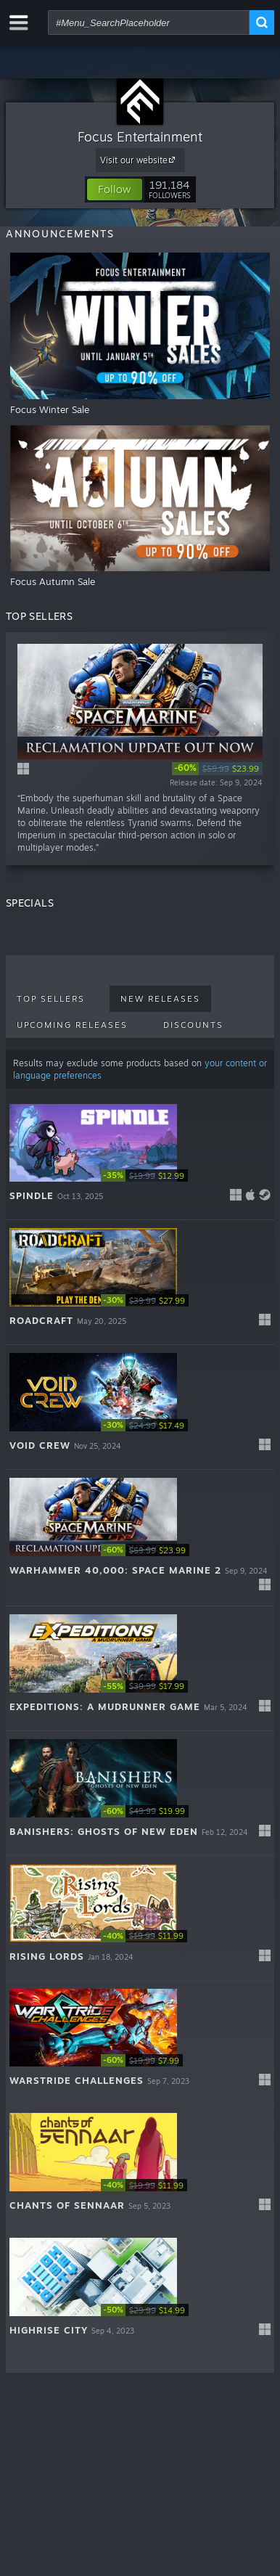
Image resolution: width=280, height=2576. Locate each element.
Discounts (193, 1025)
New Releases (160, 999)
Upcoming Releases (72, 1025)
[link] (217, 768)
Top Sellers (51, 999)
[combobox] (149, 22)
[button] (114, 189)
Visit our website (139, 159)
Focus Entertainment (140, 136)
